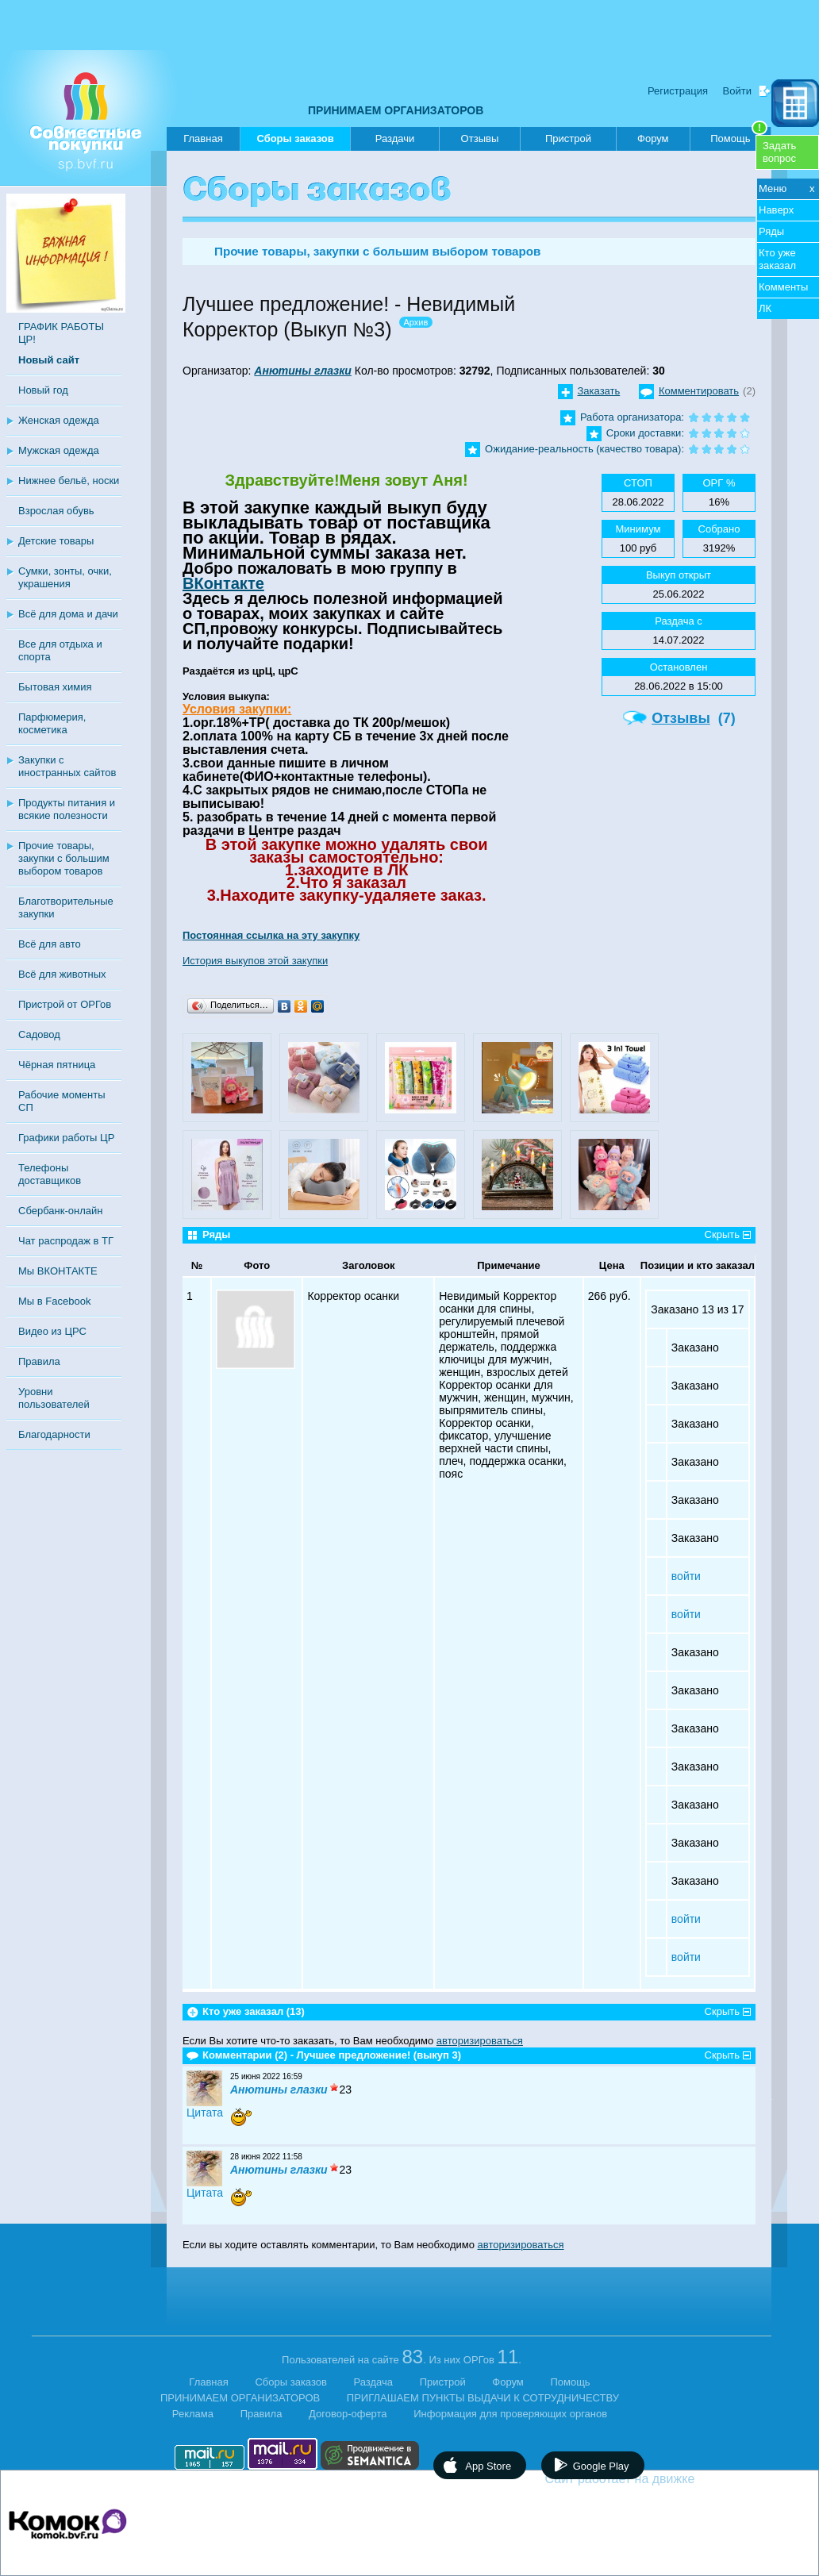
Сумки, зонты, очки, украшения (65, 577)
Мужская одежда (58, 450)
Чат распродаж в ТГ (65, 1241)
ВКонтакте (223, 583)
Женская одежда (58, 420)
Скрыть (722, 1234)
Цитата (204, 2112)
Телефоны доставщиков (49, 1174)
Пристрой (568, 138)
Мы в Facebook (54, 1301)
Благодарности (54, 1434)
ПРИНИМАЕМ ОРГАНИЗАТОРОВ (395, 110)
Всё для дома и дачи (68, 614)
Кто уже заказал (777, 259)
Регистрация (678, 91)
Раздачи (395, 138)
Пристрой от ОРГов (64, 1004)
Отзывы (480, 138)
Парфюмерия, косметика (52, 723)
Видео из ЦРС (52, 1331)
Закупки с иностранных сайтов (67, 766)
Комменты (783, 287)
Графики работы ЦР (66, 1138)
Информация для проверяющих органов (510, 2414)
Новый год (43, 390)
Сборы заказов (294, 142)
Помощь (738, 135)
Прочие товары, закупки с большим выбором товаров (64, 858)
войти (686, 1576)
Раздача (374, 2382)
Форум (653, 138)
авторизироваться (479, 2041)
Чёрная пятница (56, 1065)
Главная (202, 138)
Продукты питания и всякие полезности (66, 809)
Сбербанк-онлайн (60, 1211)
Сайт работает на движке (654, 2479)
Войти (737, 91)
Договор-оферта (348, 2414)
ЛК (765, 308)
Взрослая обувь (56, 511)
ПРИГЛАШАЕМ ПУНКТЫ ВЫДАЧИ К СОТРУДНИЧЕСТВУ (483, 2398)
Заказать (599, 391)
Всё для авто (49, 944)
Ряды (771, 231)
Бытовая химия (55, 687)
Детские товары (56, 541)
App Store (488, 2466)
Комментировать (699, 391)
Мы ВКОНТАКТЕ (58, 1271)
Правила (39, 1361)
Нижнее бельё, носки (68, 480)
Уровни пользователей (54, 1398)
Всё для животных (62, 974)
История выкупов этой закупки (255, 961)
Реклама (192, 2414)
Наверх (776, 210)
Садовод (39, 1034)
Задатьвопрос (779, 152)
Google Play (601, 2466)
